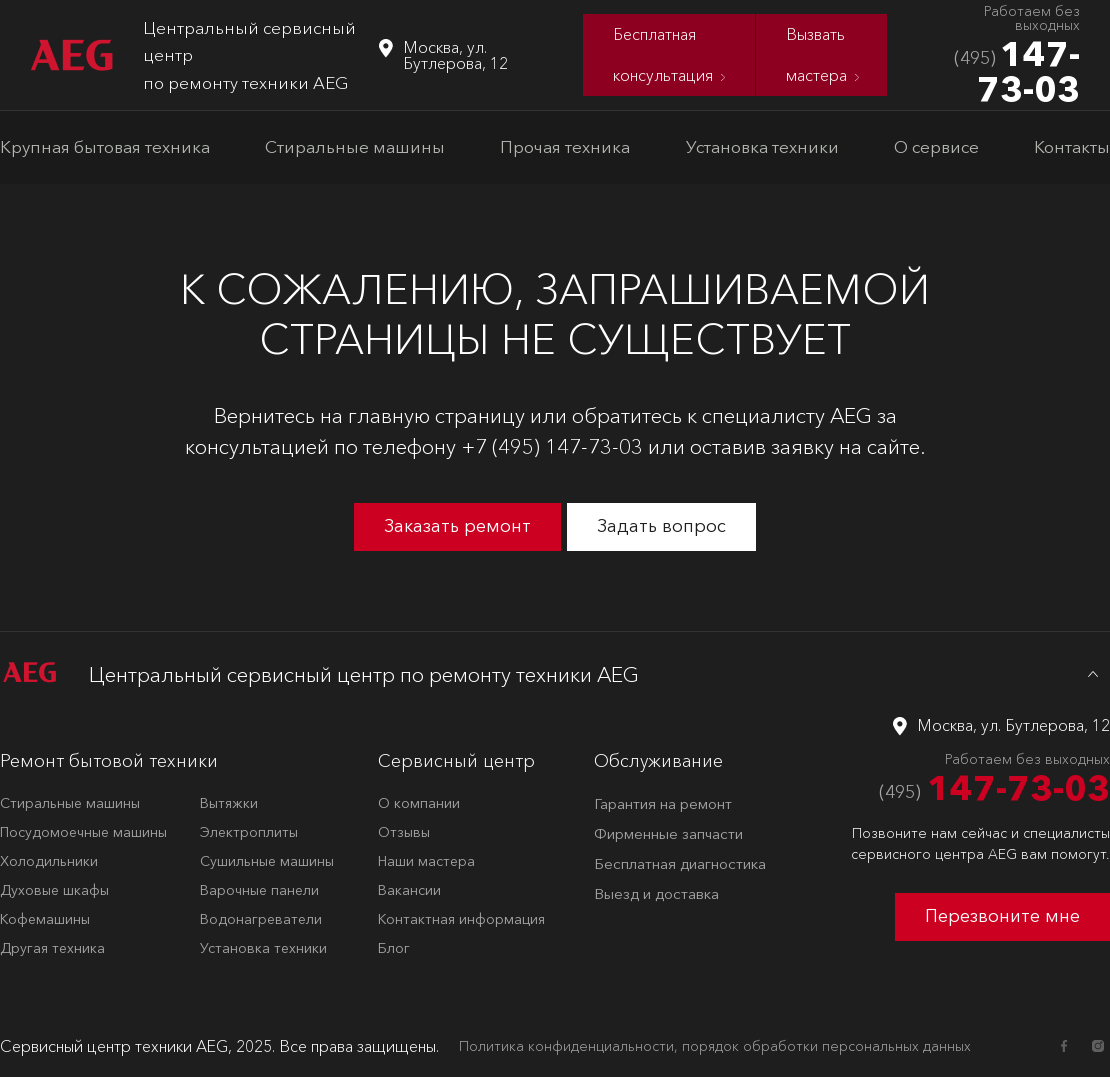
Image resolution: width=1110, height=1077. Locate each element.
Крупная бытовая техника (105, 146)
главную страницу (436, 415)
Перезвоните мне (1002, 916)
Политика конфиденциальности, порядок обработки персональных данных (715, 1046)
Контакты (1072, 146)
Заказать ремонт (457, 526)
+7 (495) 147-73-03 (552, 446)
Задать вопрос (661, 526)
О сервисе (936, 146)
